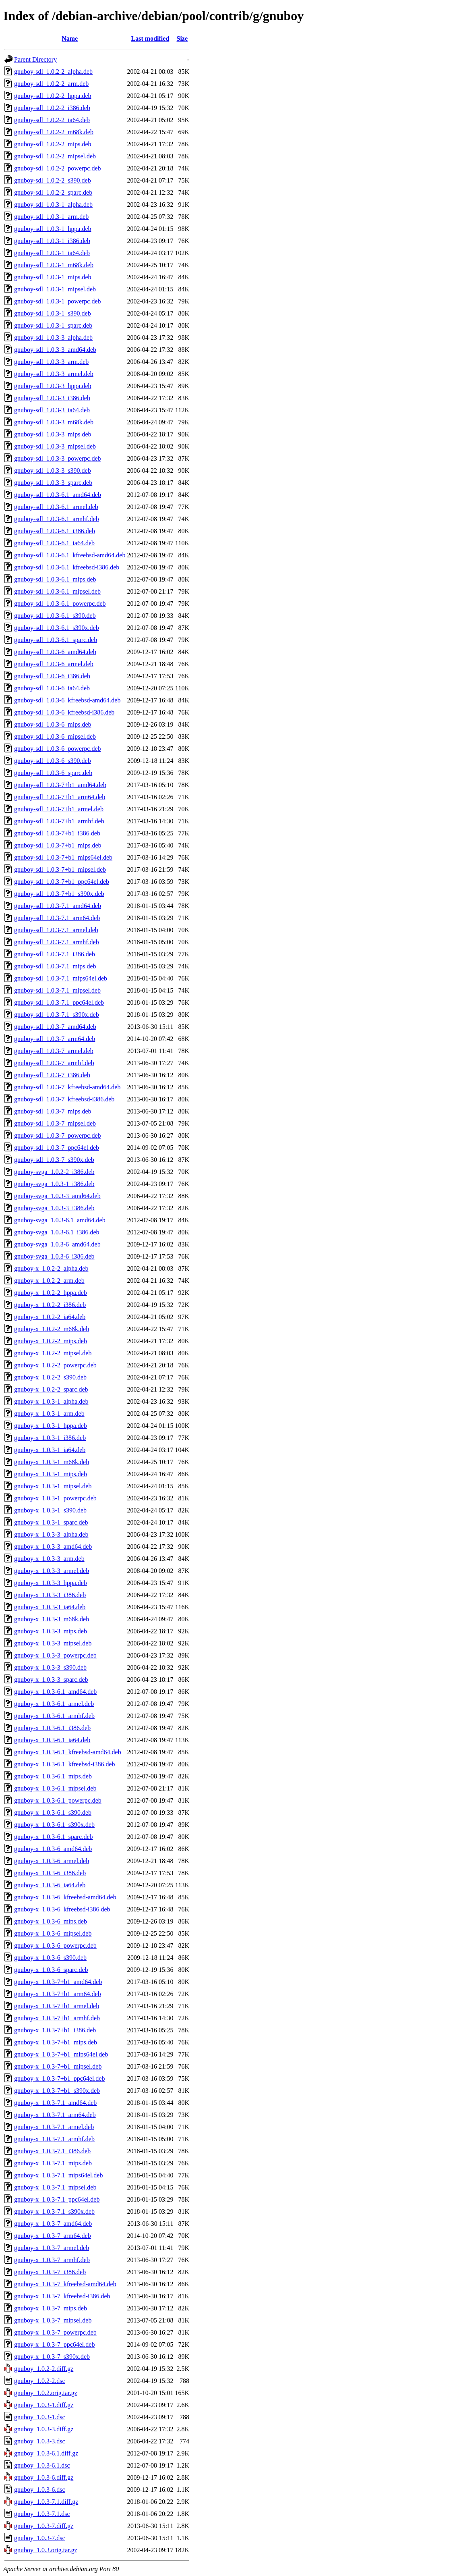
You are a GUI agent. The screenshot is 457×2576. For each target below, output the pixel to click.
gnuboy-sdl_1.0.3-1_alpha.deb (53, 204)
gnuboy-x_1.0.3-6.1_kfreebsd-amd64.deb (67, 1752)
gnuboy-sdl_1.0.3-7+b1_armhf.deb (59, 821)
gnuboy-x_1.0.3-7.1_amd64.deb (55, 2102)
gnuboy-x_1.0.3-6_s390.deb (50, 1957)
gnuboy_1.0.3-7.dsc (39, 2537)
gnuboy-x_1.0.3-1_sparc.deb (51, 1522)
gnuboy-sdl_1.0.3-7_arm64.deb (54, 1038)
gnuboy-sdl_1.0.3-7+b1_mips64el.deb (63, 857)
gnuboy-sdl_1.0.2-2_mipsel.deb (55, 156)
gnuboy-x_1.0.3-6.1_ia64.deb (52, 1740)
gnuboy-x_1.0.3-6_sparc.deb (51, 1969)
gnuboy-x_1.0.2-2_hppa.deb (50, 1292)
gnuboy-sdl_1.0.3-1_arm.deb (51, 216)
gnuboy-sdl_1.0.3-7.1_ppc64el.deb (59, 1002)
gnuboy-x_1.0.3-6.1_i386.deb (52, 1727)
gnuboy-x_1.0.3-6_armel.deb (51, 1860)
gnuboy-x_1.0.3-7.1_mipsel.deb (55, 2187)
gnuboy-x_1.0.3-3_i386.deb (50, 1594)
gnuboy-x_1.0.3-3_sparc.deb (51, 1679)
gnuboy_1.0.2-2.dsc (39, 2380)
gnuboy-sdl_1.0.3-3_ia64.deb (52, 410)
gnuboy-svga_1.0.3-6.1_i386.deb (56, 1232)
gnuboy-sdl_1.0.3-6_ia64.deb (52, 688)
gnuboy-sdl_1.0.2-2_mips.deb (52, 144)
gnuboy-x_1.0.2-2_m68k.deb (51, 1328)
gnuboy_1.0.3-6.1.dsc (42, 2465)
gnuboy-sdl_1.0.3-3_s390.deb (52, 470)
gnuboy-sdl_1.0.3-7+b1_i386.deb (57, 833)
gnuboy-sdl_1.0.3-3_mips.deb (52, 434)
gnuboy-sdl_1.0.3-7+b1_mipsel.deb (60, 869)
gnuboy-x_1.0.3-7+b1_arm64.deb (57, 1993)
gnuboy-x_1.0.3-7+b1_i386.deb (55, 2030)
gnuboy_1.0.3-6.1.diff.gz (46, 2453)
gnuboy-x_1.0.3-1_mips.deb (50, 1474)
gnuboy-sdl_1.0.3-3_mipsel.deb (55, 446)
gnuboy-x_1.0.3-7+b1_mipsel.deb (57, 2066)
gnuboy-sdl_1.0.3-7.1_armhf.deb (56, 942)
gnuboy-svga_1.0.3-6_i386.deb (54, 1256)
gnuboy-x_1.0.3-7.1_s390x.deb (54, 2211)
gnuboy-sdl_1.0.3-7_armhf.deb (54, 1062)
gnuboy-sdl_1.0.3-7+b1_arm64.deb (59, 797)
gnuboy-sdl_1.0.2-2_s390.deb (52, 180)
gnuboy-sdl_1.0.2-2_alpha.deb (53, 71)
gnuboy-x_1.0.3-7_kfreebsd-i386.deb (62, 2296)
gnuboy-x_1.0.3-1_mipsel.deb (52, 1486)
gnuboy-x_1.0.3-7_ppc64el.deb (54, 2344)
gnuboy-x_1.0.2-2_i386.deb (50, 1304)
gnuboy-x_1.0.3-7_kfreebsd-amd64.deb (65, 2284)
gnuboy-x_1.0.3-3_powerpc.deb (55, 1655)
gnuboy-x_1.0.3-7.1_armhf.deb (54, 2139)
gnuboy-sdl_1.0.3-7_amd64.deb (55, 1026)
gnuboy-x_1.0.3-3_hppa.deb (50, 1582)
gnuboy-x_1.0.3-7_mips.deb (50, 2308)
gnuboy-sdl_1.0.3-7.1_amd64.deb (57, 905)
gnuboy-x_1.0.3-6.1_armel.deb (54, 1703)
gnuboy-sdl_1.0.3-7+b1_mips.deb (57, 845)
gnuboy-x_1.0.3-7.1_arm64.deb (55, 2114)
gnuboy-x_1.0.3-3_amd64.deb (53, 1546)
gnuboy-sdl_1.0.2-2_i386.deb (52, 107)
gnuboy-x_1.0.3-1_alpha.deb (51, 1401)
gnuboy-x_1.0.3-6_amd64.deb (53, 1848)
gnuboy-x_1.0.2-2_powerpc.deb (55, 1365)
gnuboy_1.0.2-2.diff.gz (43, 2368)
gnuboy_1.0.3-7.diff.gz (43, 2525)
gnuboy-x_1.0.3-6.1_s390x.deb (54, 1824)
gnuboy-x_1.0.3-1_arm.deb (49, 1413)
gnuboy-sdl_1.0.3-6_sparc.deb (53, 772)
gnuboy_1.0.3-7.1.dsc (42, 2513)
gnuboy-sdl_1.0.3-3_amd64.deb (55, 349)
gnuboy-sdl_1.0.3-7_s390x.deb (54, 1159)
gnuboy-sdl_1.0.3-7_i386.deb (52, 1075)
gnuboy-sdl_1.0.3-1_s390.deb (52, 313)
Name (70, 38)
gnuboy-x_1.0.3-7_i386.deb (50, 2272)
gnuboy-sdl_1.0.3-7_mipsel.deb (55, 1123)
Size (182, 38)
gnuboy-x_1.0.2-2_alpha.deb (51, 1268)
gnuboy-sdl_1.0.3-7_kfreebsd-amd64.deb (67, 1087)
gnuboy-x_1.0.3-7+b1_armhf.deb (57, 2018)
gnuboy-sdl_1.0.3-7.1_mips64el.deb (60, 978)
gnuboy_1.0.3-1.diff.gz (43, 2404)
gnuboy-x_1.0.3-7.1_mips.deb (53, 2163)
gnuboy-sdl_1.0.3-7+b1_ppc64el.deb (61, 881)
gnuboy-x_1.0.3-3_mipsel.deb (52, 1643)
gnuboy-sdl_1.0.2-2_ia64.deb (52, 119)
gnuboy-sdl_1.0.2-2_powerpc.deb (57, 168)
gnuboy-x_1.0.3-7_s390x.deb (52, 2356)
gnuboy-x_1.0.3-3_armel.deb (51, 1570)
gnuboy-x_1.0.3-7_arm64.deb (52, 2235)
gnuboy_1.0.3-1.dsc (39, 2417)
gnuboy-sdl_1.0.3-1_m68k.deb (53, 265)
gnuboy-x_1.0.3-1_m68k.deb (51, 1461)
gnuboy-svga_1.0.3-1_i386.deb (54, 1183)
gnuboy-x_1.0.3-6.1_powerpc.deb (57, 1800)
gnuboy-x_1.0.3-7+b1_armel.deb (56, 2006)
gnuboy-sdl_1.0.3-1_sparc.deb (53, 325)
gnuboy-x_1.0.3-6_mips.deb (50, 1921)
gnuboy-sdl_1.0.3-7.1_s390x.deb (56, 1014)
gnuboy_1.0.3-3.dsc (39, 2441)
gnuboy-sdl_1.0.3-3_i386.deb (52, 398)
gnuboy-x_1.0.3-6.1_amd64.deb (55, 1691)
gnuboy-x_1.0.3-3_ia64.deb (49, 1607)
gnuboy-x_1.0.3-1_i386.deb (50, 1437)
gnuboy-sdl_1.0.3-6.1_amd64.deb (57, 494)
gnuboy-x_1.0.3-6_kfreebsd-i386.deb (62, 1909)
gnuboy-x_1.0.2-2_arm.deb (49, 1280)
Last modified (150, 38)
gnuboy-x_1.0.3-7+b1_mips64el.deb (61, 2054)
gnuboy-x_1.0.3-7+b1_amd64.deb (58, 1981)
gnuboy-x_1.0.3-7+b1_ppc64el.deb (59, 2078)
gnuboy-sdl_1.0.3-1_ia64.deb (52, 252)
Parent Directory (35, 59)
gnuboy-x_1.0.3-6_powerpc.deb (55, 1945)
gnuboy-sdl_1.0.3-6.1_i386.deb (54, 531)
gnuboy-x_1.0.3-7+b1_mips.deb (55, 2042)
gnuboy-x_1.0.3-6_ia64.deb (49, 1885)
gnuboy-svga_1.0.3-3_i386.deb (54, 1208)
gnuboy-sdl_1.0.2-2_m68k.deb (53, 132)
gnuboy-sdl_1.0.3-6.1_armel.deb (56, 506)
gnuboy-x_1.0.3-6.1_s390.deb (52, 1812)
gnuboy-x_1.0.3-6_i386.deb (50, 1873)
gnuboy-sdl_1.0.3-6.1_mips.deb (55, 579)
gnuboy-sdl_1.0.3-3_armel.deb (53, 373)
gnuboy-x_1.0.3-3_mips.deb (50, 1631)
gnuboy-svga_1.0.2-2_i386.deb (54, 1171)
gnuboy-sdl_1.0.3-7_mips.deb (52, 1111)
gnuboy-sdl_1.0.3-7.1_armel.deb (56, 930)
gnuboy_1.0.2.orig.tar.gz (45, 2392)
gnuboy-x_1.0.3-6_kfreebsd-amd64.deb (65, 1897)
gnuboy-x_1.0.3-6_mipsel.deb (52, 1933)
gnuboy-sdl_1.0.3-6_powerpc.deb (57, 748)
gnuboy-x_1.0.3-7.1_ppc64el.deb (56, 2199)
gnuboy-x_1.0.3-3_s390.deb (50, 1667)
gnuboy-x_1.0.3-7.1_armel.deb (54, 2126)
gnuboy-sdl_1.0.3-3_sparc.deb (53, 482)
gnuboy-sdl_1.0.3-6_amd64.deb (55, 651)
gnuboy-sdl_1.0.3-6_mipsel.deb (55, 736)
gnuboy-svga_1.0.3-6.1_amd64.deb (59, 1220)
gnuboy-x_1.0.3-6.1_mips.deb (53, 1776)
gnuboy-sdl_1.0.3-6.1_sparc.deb (55, 639)
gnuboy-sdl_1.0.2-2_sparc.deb (53, 192)
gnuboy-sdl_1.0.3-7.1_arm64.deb (57, 917)
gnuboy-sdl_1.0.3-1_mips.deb (52, 277)
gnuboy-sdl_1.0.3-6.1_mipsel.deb (57, 591)
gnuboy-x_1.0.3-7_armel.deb (51, 2247)
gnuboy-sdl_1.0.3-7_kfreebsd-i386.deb (64, 1099)
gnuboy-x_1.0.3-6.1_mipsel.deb (55, 1788)
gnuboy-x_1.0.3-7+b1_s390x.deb (57, 2090)
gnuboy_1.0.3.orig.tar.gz (45, 2550)
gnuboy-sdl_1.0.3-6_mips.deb (52, 724)
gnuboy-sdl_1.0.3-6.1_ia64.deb (54, 543)
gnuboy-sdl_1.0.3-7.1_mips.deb (55, 966)
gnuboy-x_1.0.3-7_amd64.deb (53, 2223)
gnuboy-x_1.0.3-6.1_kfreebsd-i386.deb (64, 1764)
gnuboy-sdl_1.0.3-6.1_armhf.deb (56, 518)
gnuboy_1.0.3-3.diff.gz (43, 2429)
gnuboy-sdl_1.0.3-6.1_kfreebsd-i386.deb (66, 567)
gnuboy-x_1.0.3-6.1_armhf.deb (54, 1715)
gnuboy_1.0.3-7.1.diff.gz (46, 2501)
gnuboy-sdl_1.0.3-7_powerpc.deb (57, 1135)
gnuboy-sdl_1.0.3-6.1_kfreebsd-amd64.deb (69, 555)
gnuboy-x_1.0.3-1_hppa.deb (50, 1425)
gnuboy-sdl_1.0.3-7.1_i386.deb (54, 954)
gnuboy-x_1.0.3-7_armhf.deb (52, 2259)
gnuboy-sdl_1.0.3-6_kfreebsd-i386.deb (64, 712)
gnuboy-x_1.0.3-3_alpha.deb (51, 1534)
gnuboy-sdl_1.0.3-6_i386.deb (52, 676)
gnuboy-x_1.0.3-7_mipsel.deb (52, 2320)
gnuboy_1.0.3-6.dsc (39, 2489)
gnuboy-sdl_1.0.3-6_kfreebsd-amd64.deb (67, 700)
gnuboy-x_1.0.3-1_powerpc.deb (55, 1498)
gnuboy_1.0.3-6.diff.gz (43, 2477)
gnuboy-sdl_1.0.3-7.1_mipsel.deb (57, 990)
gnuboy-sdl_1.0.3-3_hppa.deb (52, 385)
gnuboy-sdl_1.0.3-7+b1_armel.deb (58, 809)
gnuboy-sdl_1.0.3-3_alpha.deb (53, 337)
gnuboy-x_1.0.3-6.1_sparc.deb (53, 1836)
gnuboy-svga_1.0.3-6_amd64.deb (57, 1244)
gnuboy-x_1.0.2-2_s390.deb (50, 1377)
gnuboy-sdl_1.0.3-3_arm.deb (51, 361)
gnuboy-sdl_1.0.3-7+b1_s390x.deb (59, 893)
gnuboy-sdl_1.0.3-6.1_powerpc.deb (60, 603)
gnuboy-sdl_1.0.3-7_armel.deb (53, 1050)
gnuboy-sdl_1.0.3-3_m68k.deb (53, 422)
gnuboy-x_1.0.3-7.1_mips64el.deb (58, 2175)
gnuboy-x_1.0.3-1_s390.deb (50, 1510)
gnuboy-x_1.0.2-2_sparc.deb (51, 1389)
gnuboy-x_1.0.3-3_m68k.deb (51, 1619)
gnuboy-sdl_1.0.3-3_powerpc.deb (57, 458)
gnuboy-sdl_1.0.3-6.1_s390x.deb (56, 627)
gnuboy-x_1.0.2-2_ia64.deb (49, 1316)
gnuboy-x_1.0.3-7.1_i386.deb (52, 2151)
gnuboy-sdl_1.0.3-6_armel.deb (53, 664)
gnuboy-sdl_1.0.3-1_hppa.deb (52, 228)
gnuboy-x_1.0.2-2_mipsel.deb (52, 1353)
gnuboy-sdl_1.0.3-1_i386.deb (52, 240)
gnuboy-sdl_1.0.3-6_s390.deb (52, 760)
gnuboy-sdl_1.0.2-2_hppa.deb (52, 95)
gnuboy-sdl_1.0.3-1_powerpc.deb (57, 301)
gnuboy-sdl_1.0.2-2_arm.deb (51, 83)
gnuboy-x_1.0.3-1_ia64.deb (49, 1449)
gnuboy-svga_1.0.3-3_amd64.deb (57, 1195)
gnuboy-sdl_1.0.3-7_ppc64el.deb (56, 1147)
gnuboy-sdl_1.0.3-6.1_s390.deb (55, 615)
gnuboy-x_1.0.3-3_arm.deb (49, 1558)
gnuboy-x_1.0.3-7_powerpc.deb (55, 2332)
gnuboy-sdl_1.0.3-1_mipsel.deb (55, 289)
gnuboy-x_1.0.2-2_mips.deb (50, 1341)
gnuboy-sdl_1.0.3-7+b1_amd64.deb (60, 784)
